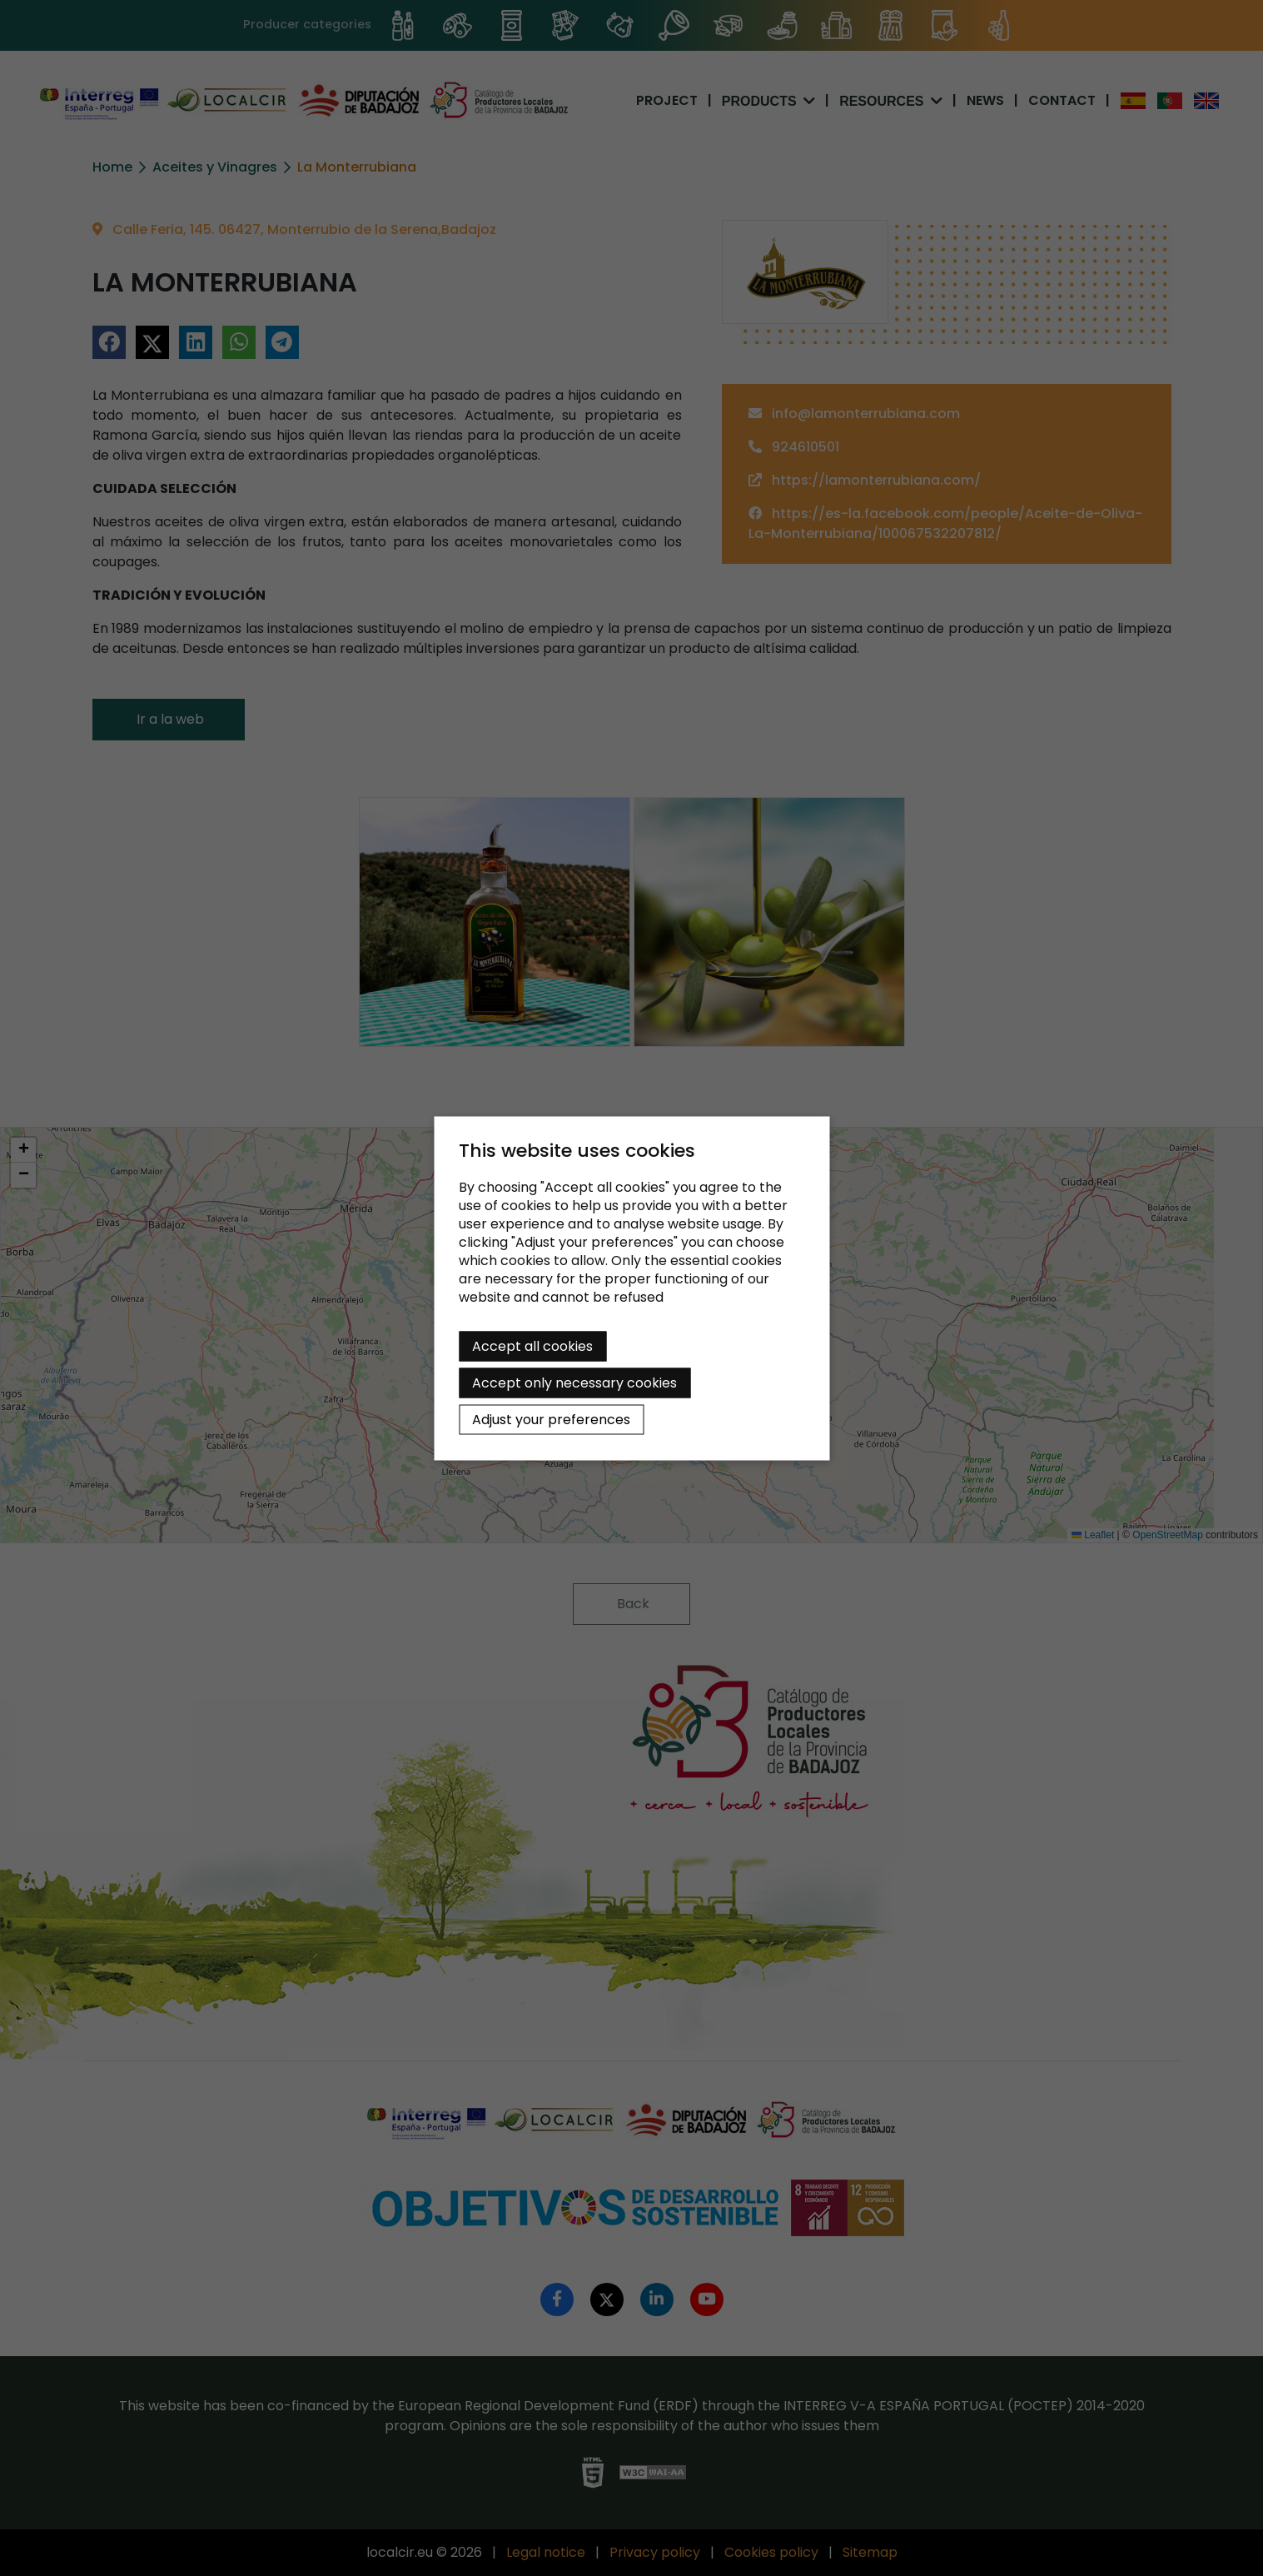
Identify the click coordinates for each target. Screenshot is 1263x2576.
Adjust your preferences (551, 1418)
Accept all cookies (532, 1345)
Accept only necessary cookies (574, 1382)
